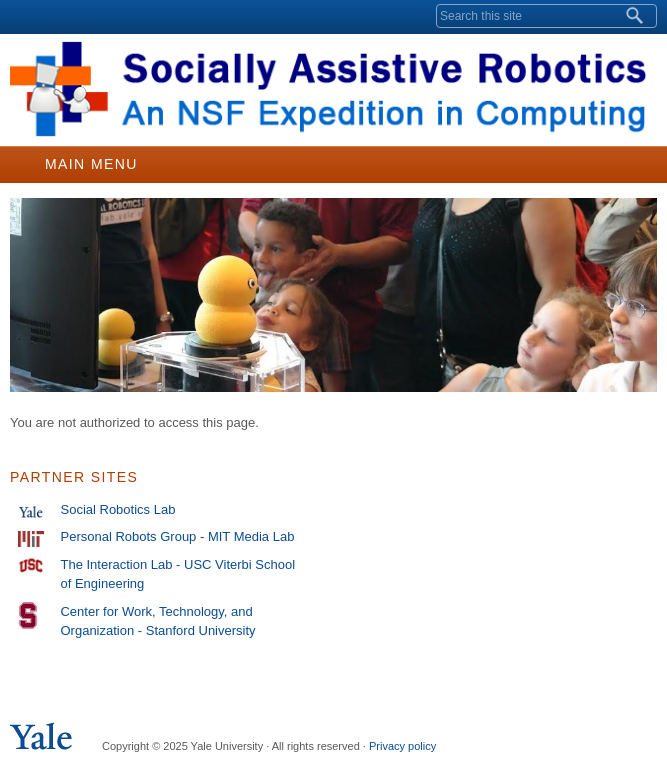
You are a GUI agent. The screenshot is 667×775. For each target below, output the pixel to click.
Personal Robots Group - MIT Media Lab (177, 536)
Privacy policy (402, 746)
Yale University (33, 17)
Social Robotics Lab (117, 509)
